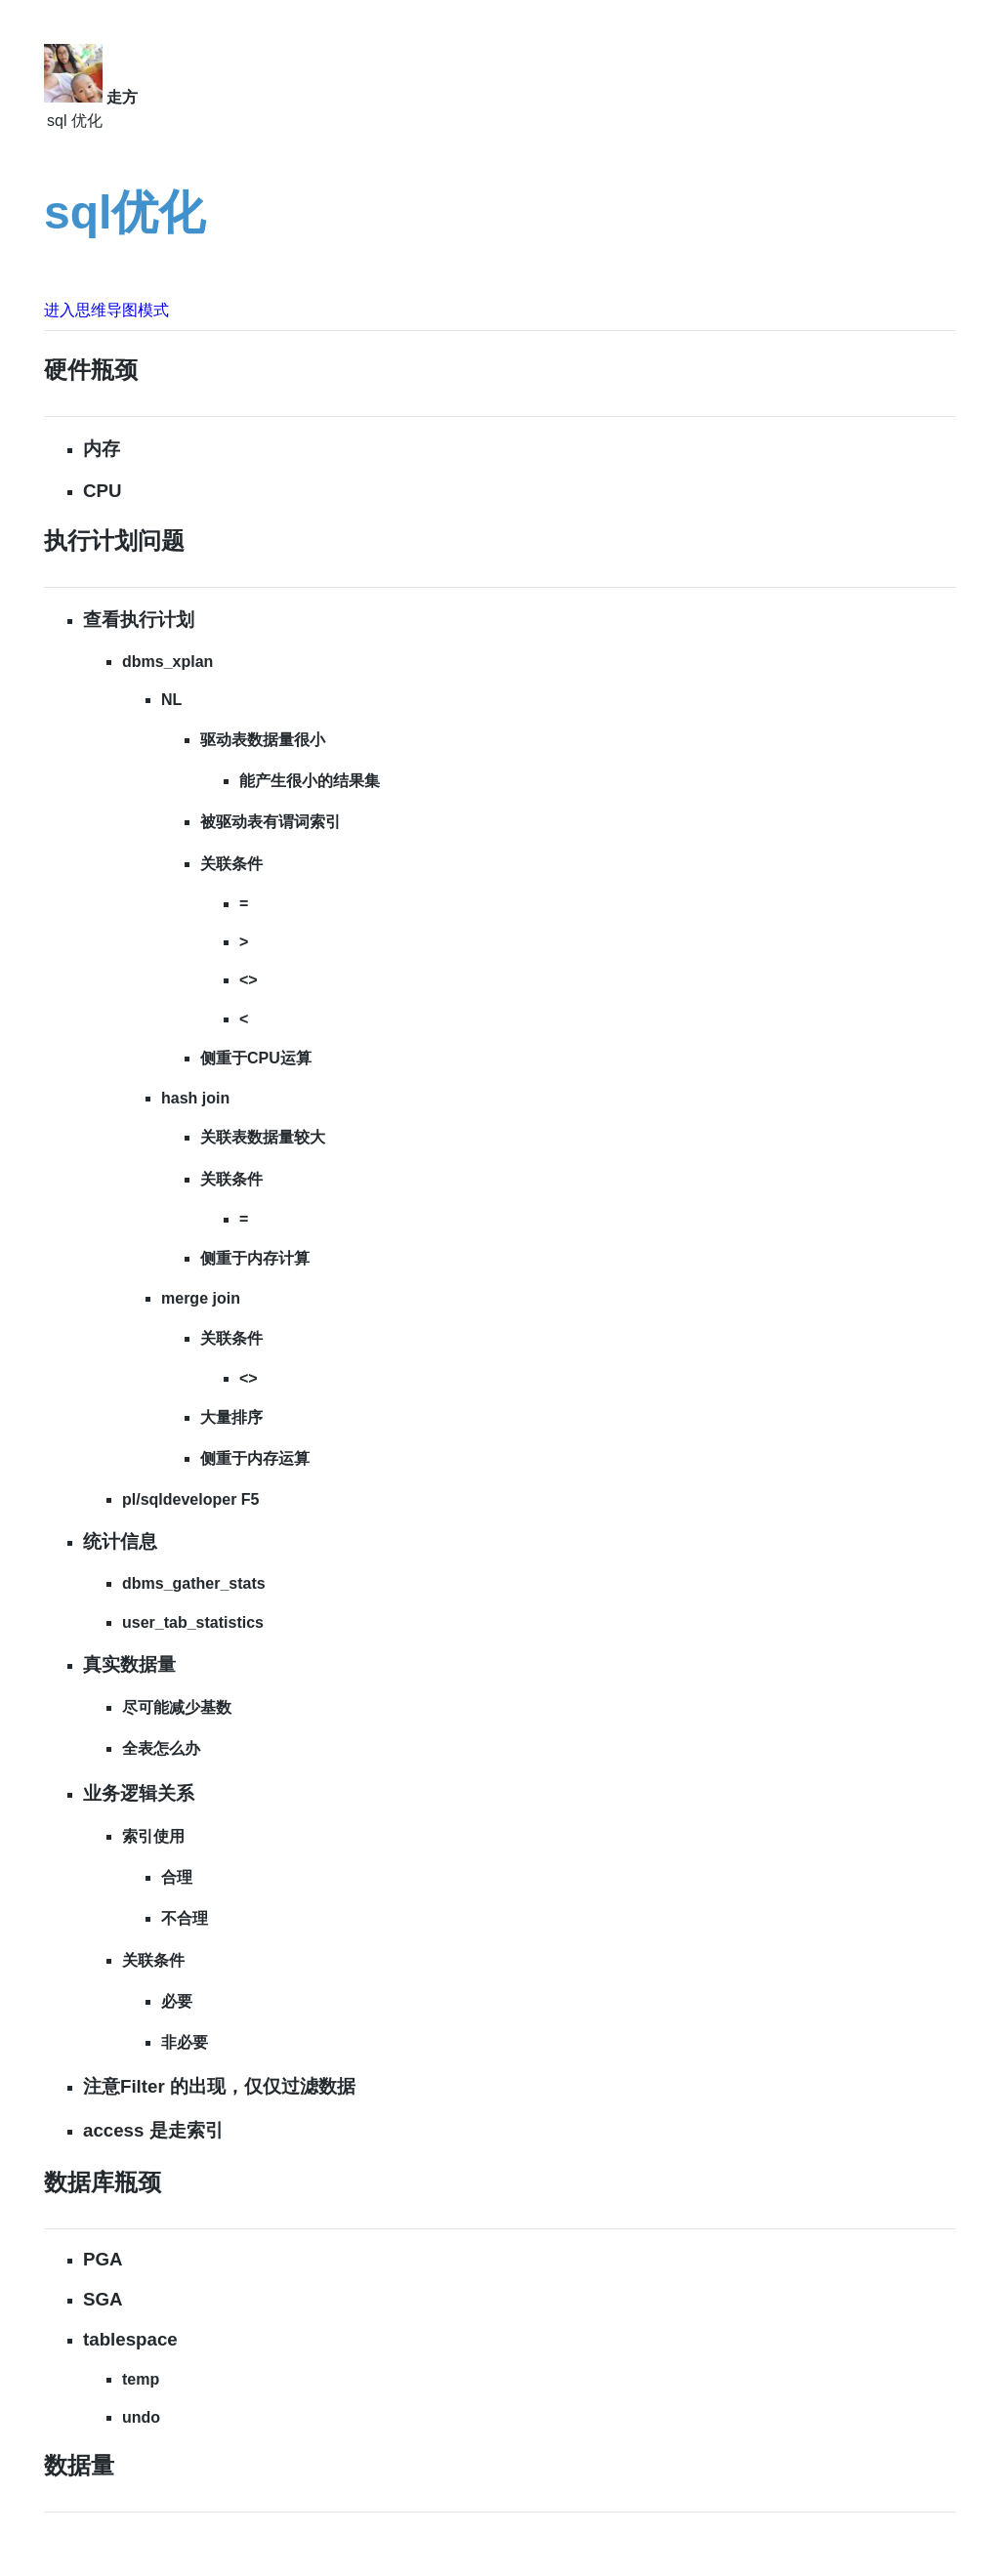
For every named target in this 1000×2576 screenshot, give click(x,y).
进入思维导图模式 (106, 310)
